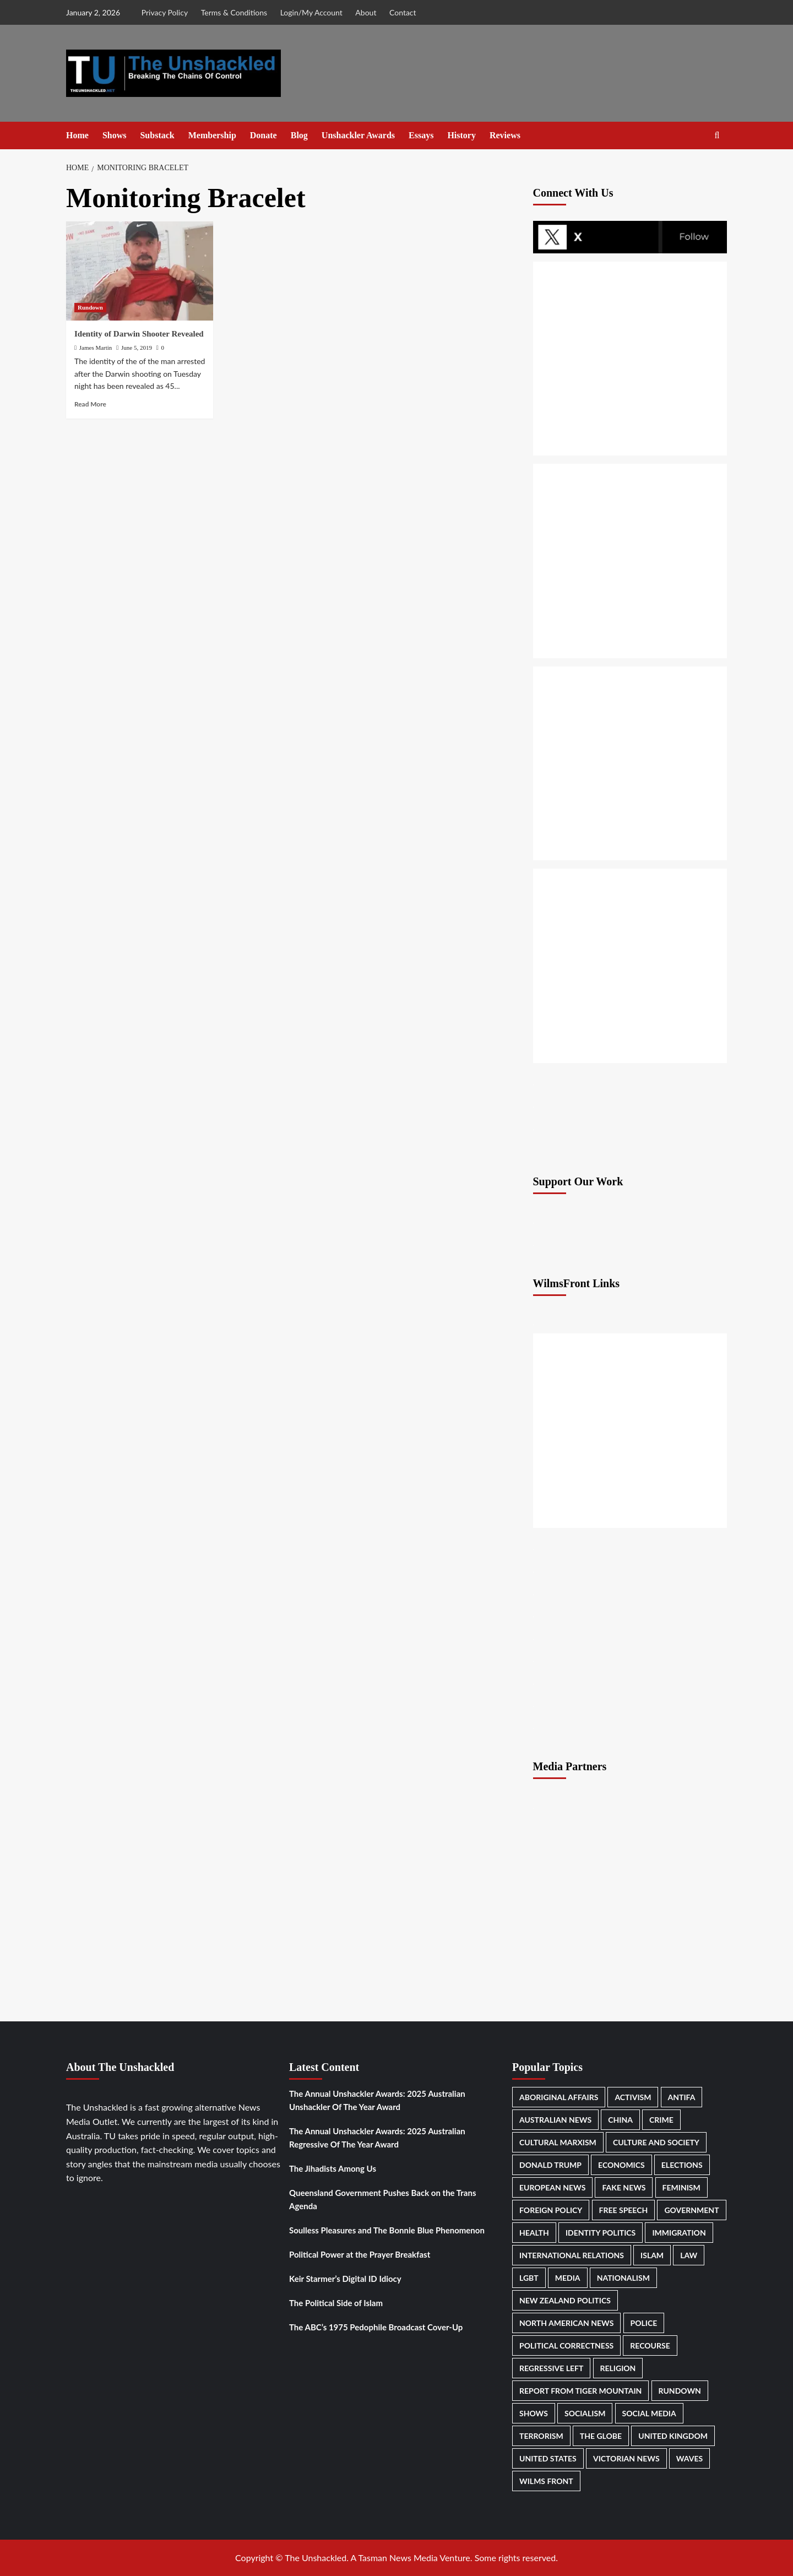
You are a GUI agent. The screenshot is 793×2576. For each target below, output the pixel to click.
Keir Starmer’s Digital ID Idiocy (345, 2279)
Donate (263, 135)
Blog (299, 135)
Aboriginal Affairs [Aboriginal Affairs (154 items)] (558, 2097)
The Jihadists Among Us (332, 2168)
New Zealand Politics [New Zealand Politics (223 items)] (565, 2300)
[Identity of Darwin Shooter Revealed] (139, 271)
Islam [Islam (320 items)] (652, 2255)
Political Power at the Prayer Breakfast (359, 2254)
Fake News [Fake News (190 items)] (623, 2187)
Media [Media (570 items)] (567, 2277)
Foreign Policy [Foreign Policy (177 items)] (550, 2210)
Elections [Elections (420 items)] (682, 2165)
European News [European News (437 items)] (552, 2187)
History (461, 135)
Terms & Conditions (234, 12)
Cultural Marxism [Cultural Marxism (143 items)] (557, 2142)
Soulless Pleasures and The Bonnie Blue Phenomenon (387, 2230)
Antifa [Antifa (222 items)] (682, 2097)
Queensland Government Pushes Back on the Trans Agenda (382, 2199)
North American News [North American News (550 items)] (566, 2323)
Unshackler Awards (358, 135)
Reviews (505, 135)
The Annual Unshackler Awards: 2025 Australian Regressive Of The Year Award (377, 2137)
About (365, 12)
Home (77, 135)
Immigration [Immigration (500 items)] (678, 2232)
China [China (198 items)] (620, 2119)
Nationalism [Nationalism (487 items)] (623, 2277)
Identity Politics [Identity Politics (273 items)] (601, 2232)
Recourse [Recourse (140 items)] (650, 2345)
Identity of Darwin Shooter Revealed (139, 333)
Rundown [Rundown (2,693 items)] (680, 2390)
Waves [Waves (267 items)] (689, 2458)
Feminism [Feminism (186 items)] (681, 2187)
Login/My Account (311, 12)
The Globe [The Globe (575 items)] (601, 2436)
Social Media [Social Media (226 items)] (649, 2413)
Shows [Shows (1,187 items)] (533, 2413)
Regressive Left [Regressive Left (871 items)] (551, 2368)
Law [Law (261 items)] (688, 2255)
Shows (114, 135)
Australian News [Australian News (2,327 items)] (555, 2119)
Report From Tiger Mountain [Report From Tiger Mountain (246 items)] (580, 2390)
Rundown (90, 307)
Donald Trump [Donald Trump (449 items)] (550, 2165)
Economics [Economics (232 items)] (621, 2165)
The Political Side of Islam (336, 2303)
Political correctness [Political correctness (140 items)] (566, 2345)
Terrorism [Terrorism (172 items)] (541, 2436)
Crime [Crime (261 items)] (661, 2119)
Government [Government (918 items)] (691, 2210)
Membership (212, 135)
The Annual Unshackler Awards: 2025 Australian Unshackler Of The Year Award (377, 2100)
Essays (421, 135)
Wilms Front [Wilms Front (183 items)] (546, 2481)
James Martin (95, 347)
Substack (157, 135)
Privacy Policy (165, 12)
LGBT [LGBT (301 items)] (529, 2277)
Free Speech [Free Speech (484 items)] (623, 2210)
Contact (402, 12)
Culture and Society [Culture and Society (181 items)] (656, 2142)
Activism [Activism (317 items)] (633, 2097)
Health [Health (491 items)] (534, 2232)
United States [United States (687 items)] (548, 2458)
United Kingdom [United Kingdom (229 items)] (673, 2436)
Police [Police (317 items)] (644, 2323)
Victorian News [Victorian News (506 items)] (626, 2458)
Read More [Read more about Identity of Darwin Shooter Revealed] (90, 404)
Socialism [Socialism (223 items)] (584, 2413)
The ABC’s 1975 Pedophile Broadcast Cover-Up (376, 2327)
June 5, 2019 (136, 347)
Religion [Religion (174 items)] (618, 2368)
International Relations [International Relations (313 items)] (571, 2255)
